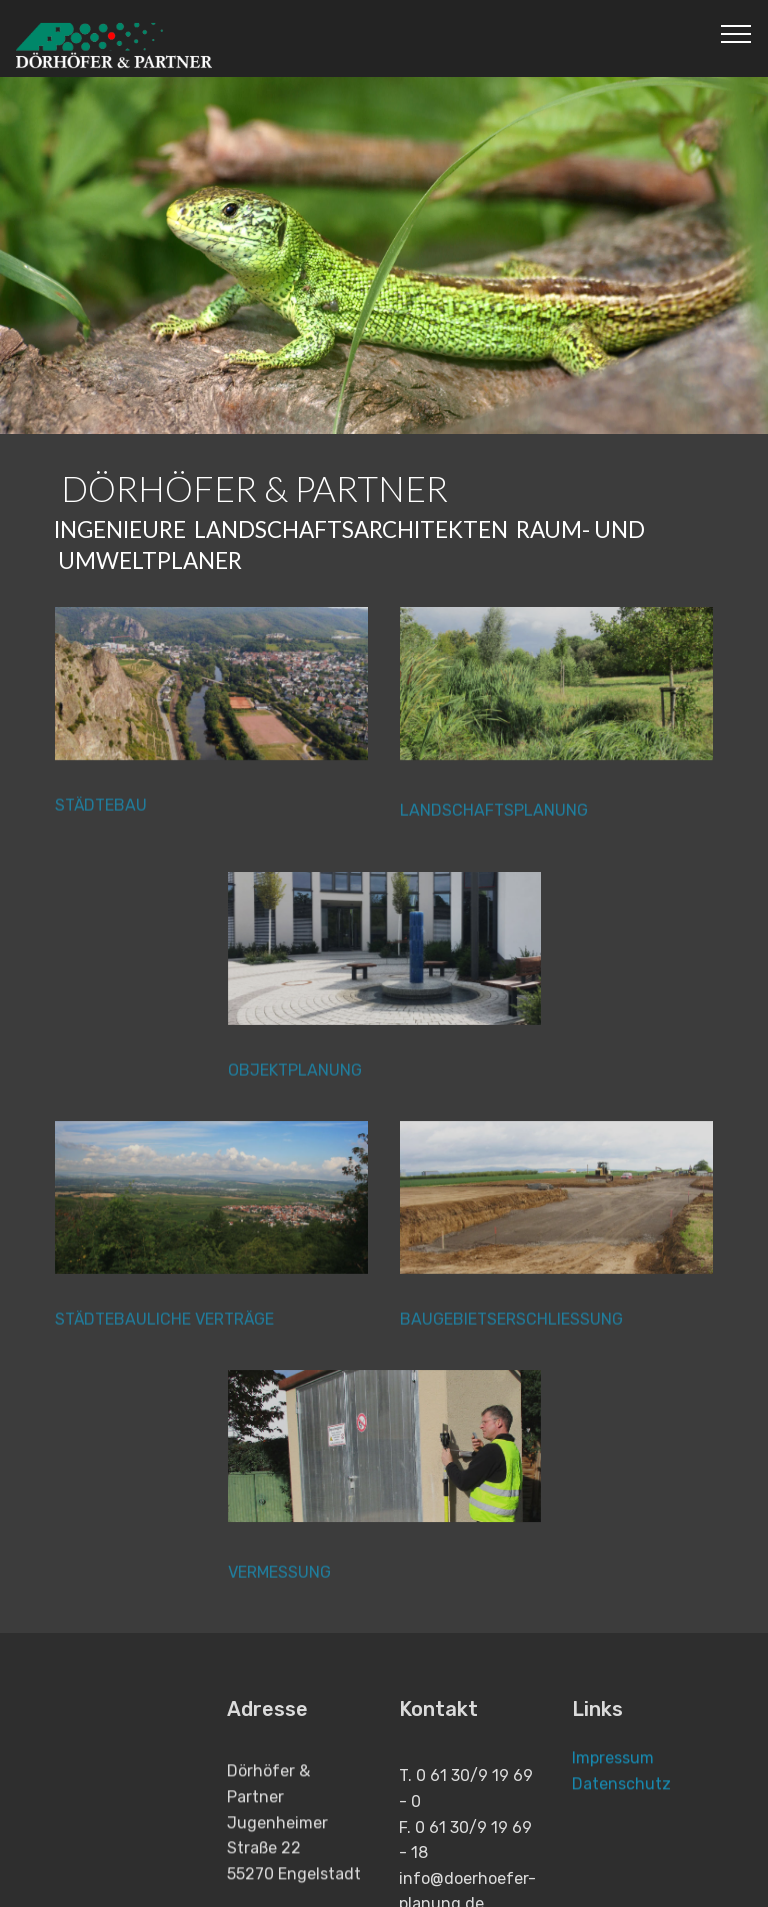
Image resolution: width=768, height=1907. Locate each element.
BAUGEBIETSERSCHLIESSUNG (511, 1328)
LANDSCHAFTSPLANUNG (494, 830)
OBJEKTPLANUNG (295, 1079)
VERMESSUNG (279, 1593)
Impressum (613, 1774)
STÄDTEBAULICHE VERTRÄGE (164, 1328)
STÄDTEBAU (101, 815)
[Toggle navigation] (736, 33)
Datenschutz (621, 1800)
